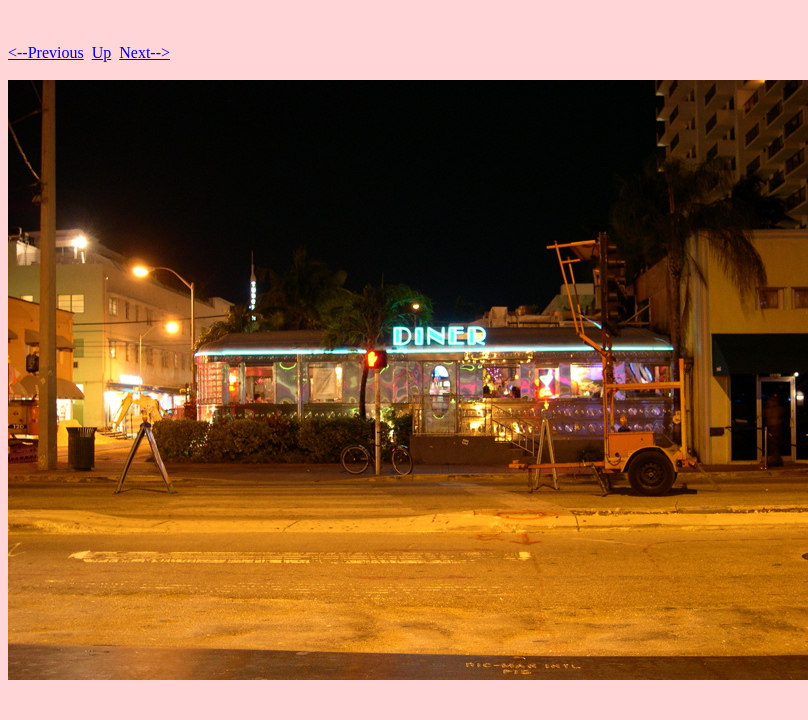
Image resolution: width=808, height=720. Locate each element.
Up (102, 52)
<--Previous (46, 52)
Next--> (144, 52)
